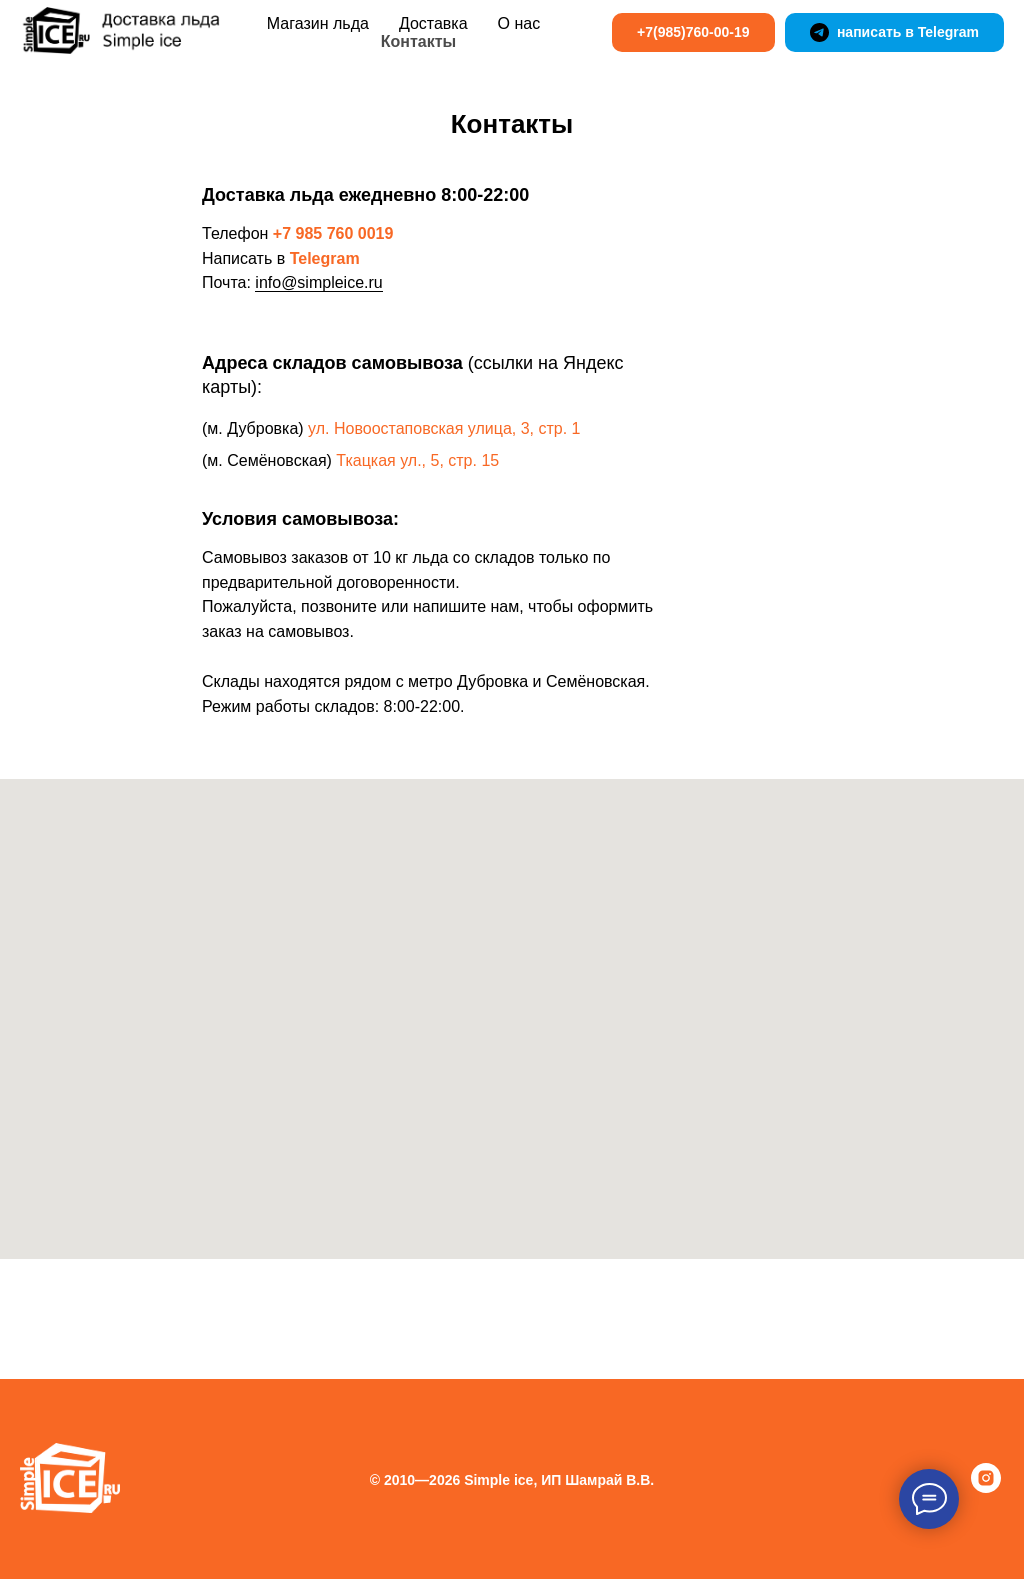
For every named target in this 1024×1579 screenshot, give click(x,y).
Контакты (418, 41)
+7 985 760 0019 (333, 233)
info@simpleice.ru (318, 282)
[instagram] (986, 1487)
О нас (519, 23)
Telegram (325, 258)
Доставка (433, 23)
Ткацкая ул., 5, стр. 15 (417, 460)
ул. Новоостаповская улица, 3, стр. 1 (444, 428)
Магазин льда (318, 23)
